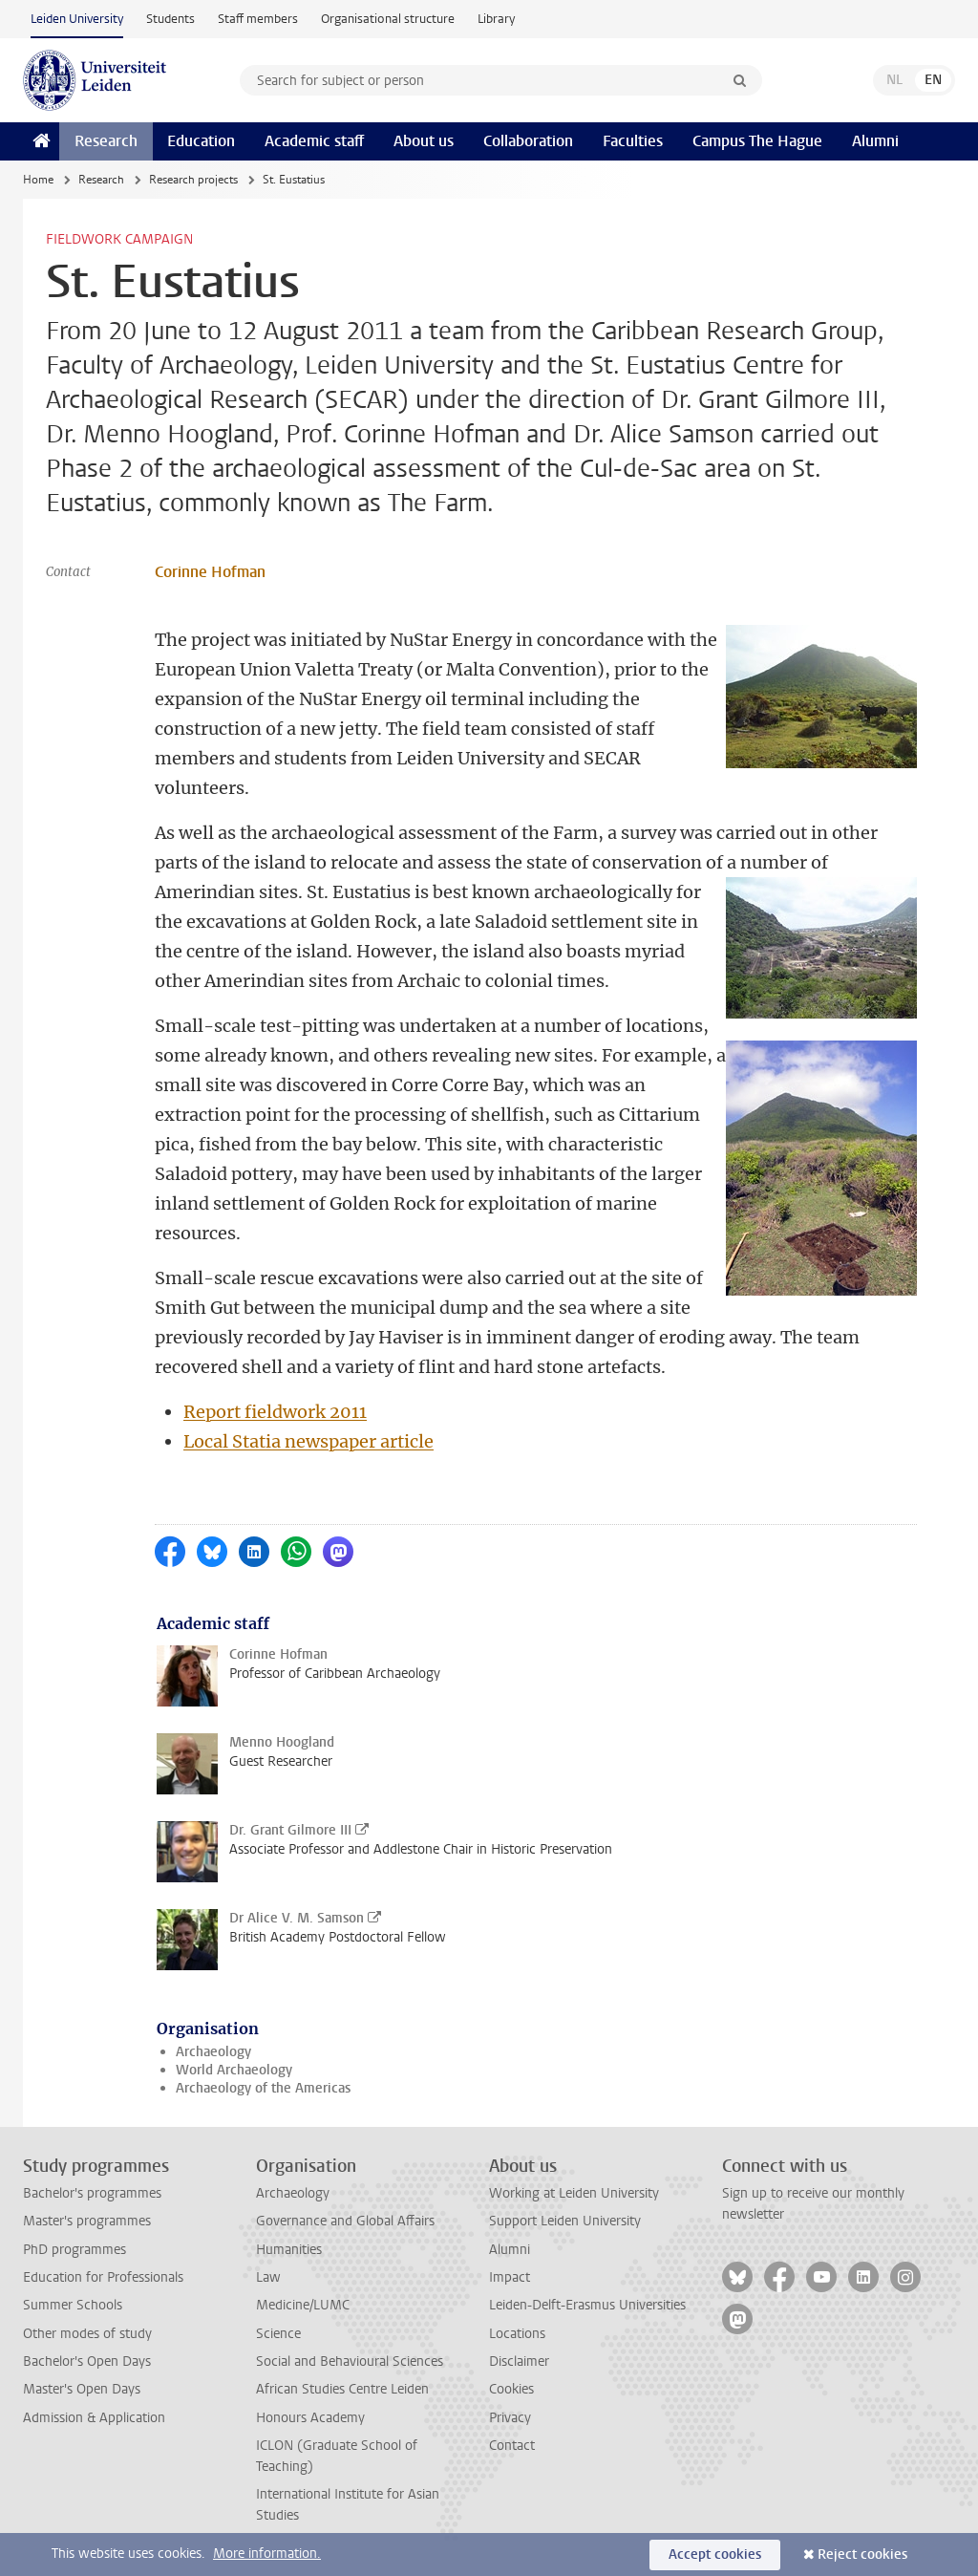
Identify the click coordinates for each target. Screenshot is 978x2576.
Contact (512, 2445)
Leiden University (77, 19)
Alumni (875, 141)
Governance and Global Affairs (345, 2221)
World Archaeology (234, 2070)
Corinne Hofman (210, 572)
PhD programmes (74, 2250)
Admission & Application (94, 2418)
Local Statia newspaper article (308, 1441)
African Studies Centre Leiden (342, 2389)
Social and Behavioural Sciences (349, 2361)
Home (38, 179)
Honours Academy (310, 2418)
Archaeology (213, 2052)
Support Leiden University (565, 2221)
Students (170, 19)
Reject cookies (862, 2554)
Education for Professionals (103, 2277)
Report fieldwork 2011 (275, 1412)
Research (106, 141)
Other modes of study (87, 2334)
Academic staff (314, 141)
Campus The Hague (757, 141)
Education (201, 141)
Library (496, 19)
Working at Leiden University (574, 2193)
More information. (267, 2553)
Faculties (633, 141)
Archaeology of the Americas (263, 2088)
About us (423, 141)
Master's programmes (87, 2221)
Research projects (193, 179)
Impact (509, 2277)
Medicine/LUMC (303, 2305)
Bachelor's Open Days (87, 2361)
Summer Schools (72, 2305)
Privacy (510, 2418)
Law (268, 2277)
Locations (517, 2334)
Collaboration (528, 141)
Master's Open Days (81, 2389)
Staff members (258, 19)
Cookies (511, 2389)
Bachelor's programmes (92, 2193)
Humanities (289, 2250)
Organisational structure (388, 19)
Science (278, 2334)
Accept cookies (715, 2554)
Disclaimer (519, 2361)
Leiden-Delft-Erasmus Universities (587, 2305)
